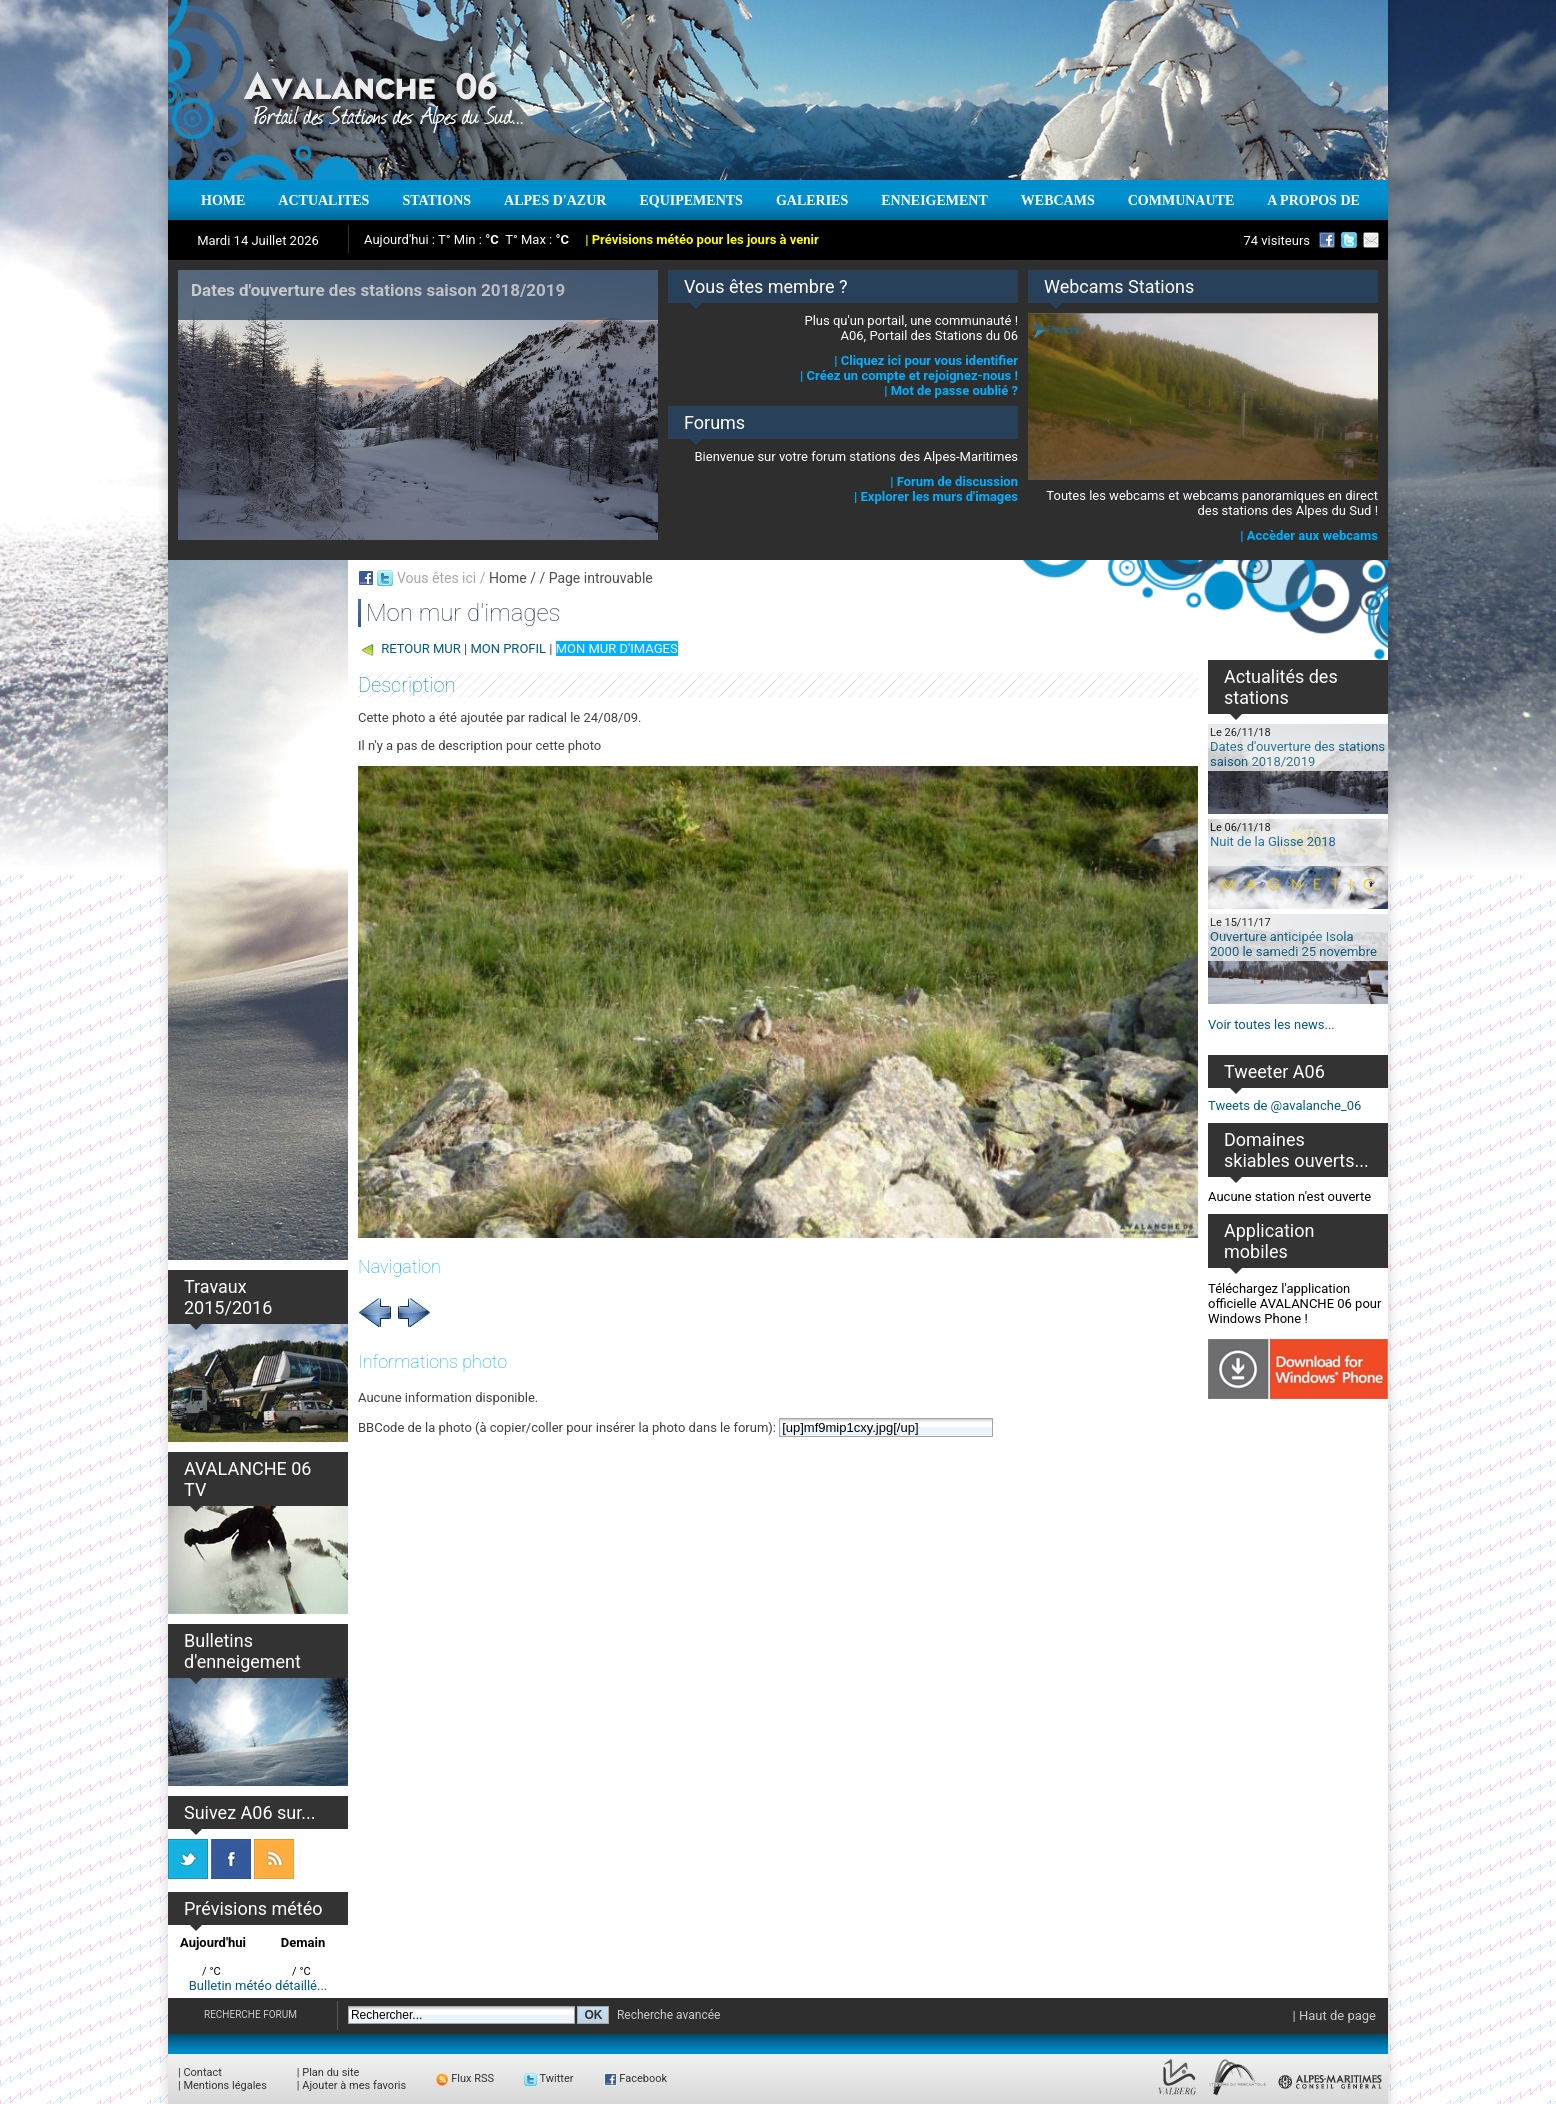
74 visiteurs (1276, 240)
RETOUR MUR (421, 648)
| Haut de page (1334, 2015)
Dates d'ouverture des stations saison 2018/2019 (1297, 754)
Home (508, 578)
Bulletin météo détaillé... (258, 1985)
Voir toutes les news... (1271, 1024)
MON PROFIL (508, 648)
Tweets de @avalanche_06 (1284, 1105)
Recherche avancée (669, 2015)
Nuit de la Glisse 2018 (1273, 841)
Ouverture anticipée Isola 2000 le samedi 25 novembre (1293, 944)
